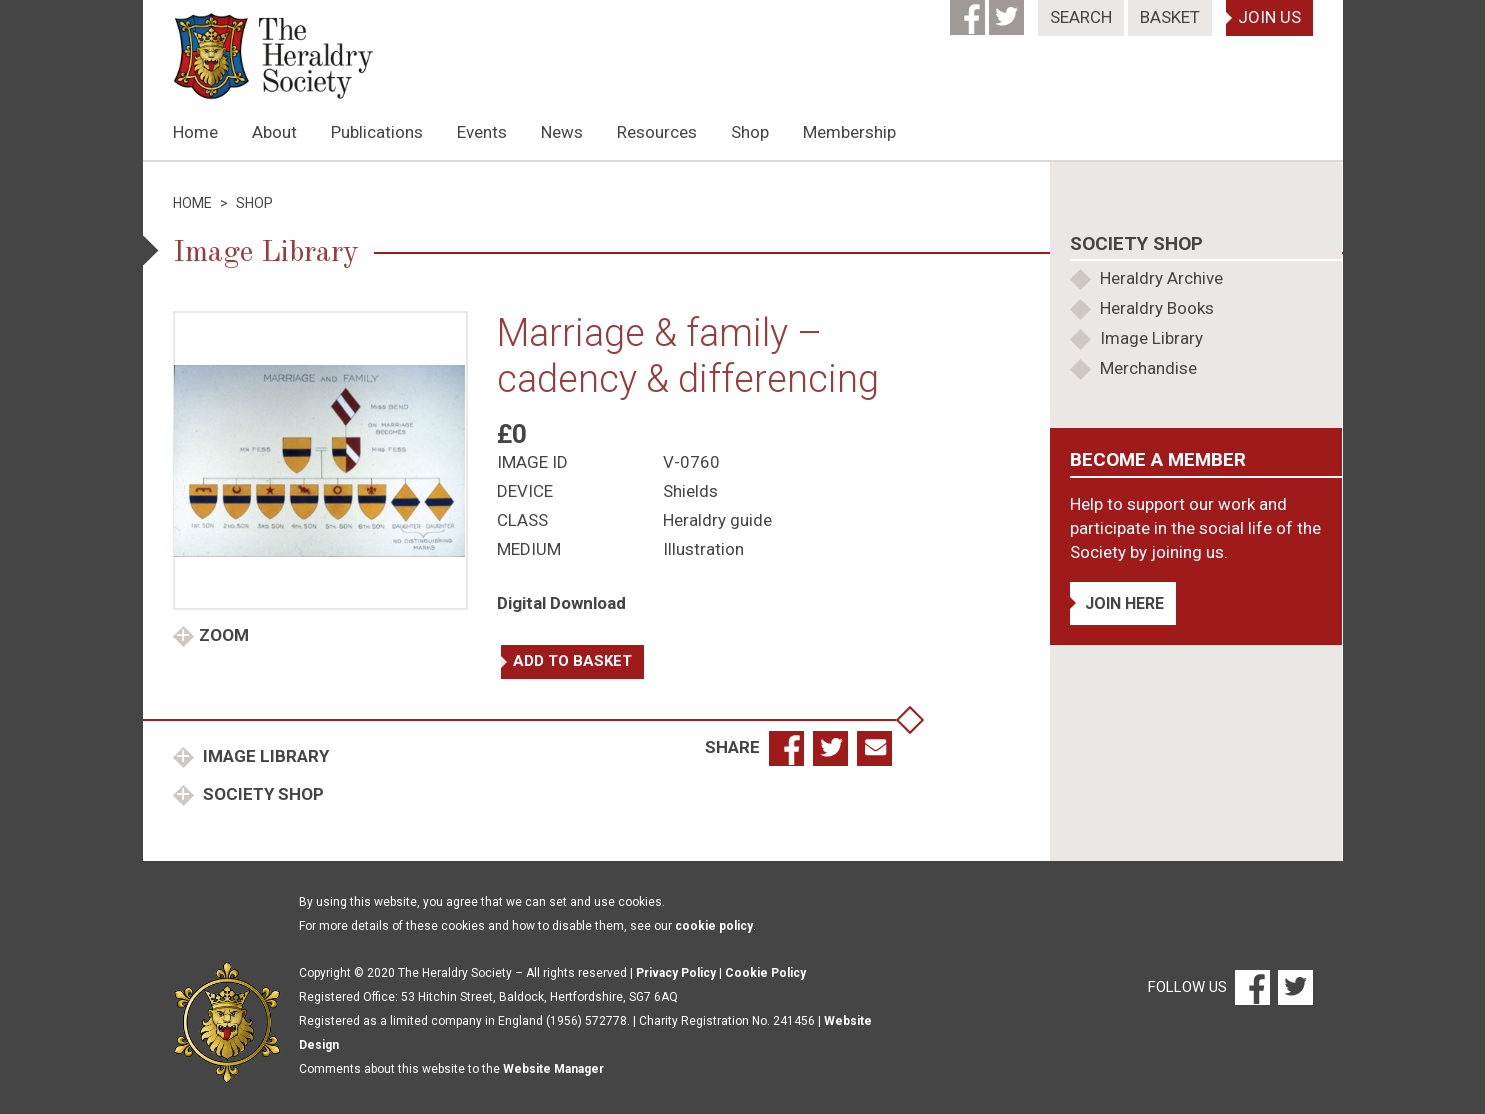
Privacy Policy (676, 973)
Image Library (264, 756)
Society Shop (261, 794)
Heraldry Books (1157, 308)
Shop (750, 132)
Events (482, 132)
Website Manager (553, 1069)
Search (1081, 17)
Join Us (1269, 17)
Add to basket (572, 661)
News (562, 132)
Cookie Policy (765, 973)
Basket (1170, 17)
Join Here (1124, 603)
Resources (657, 132)
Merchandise (1148, 368)
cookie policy (714, 926)
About (274, 132)
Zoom (224, 635)
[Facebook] (969, 11)
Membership (849, 132)
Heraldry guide (717, 520)
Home (195, 132)
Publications (377, 132)
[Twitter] (1008, 11)
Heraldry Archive (1161, 278)
